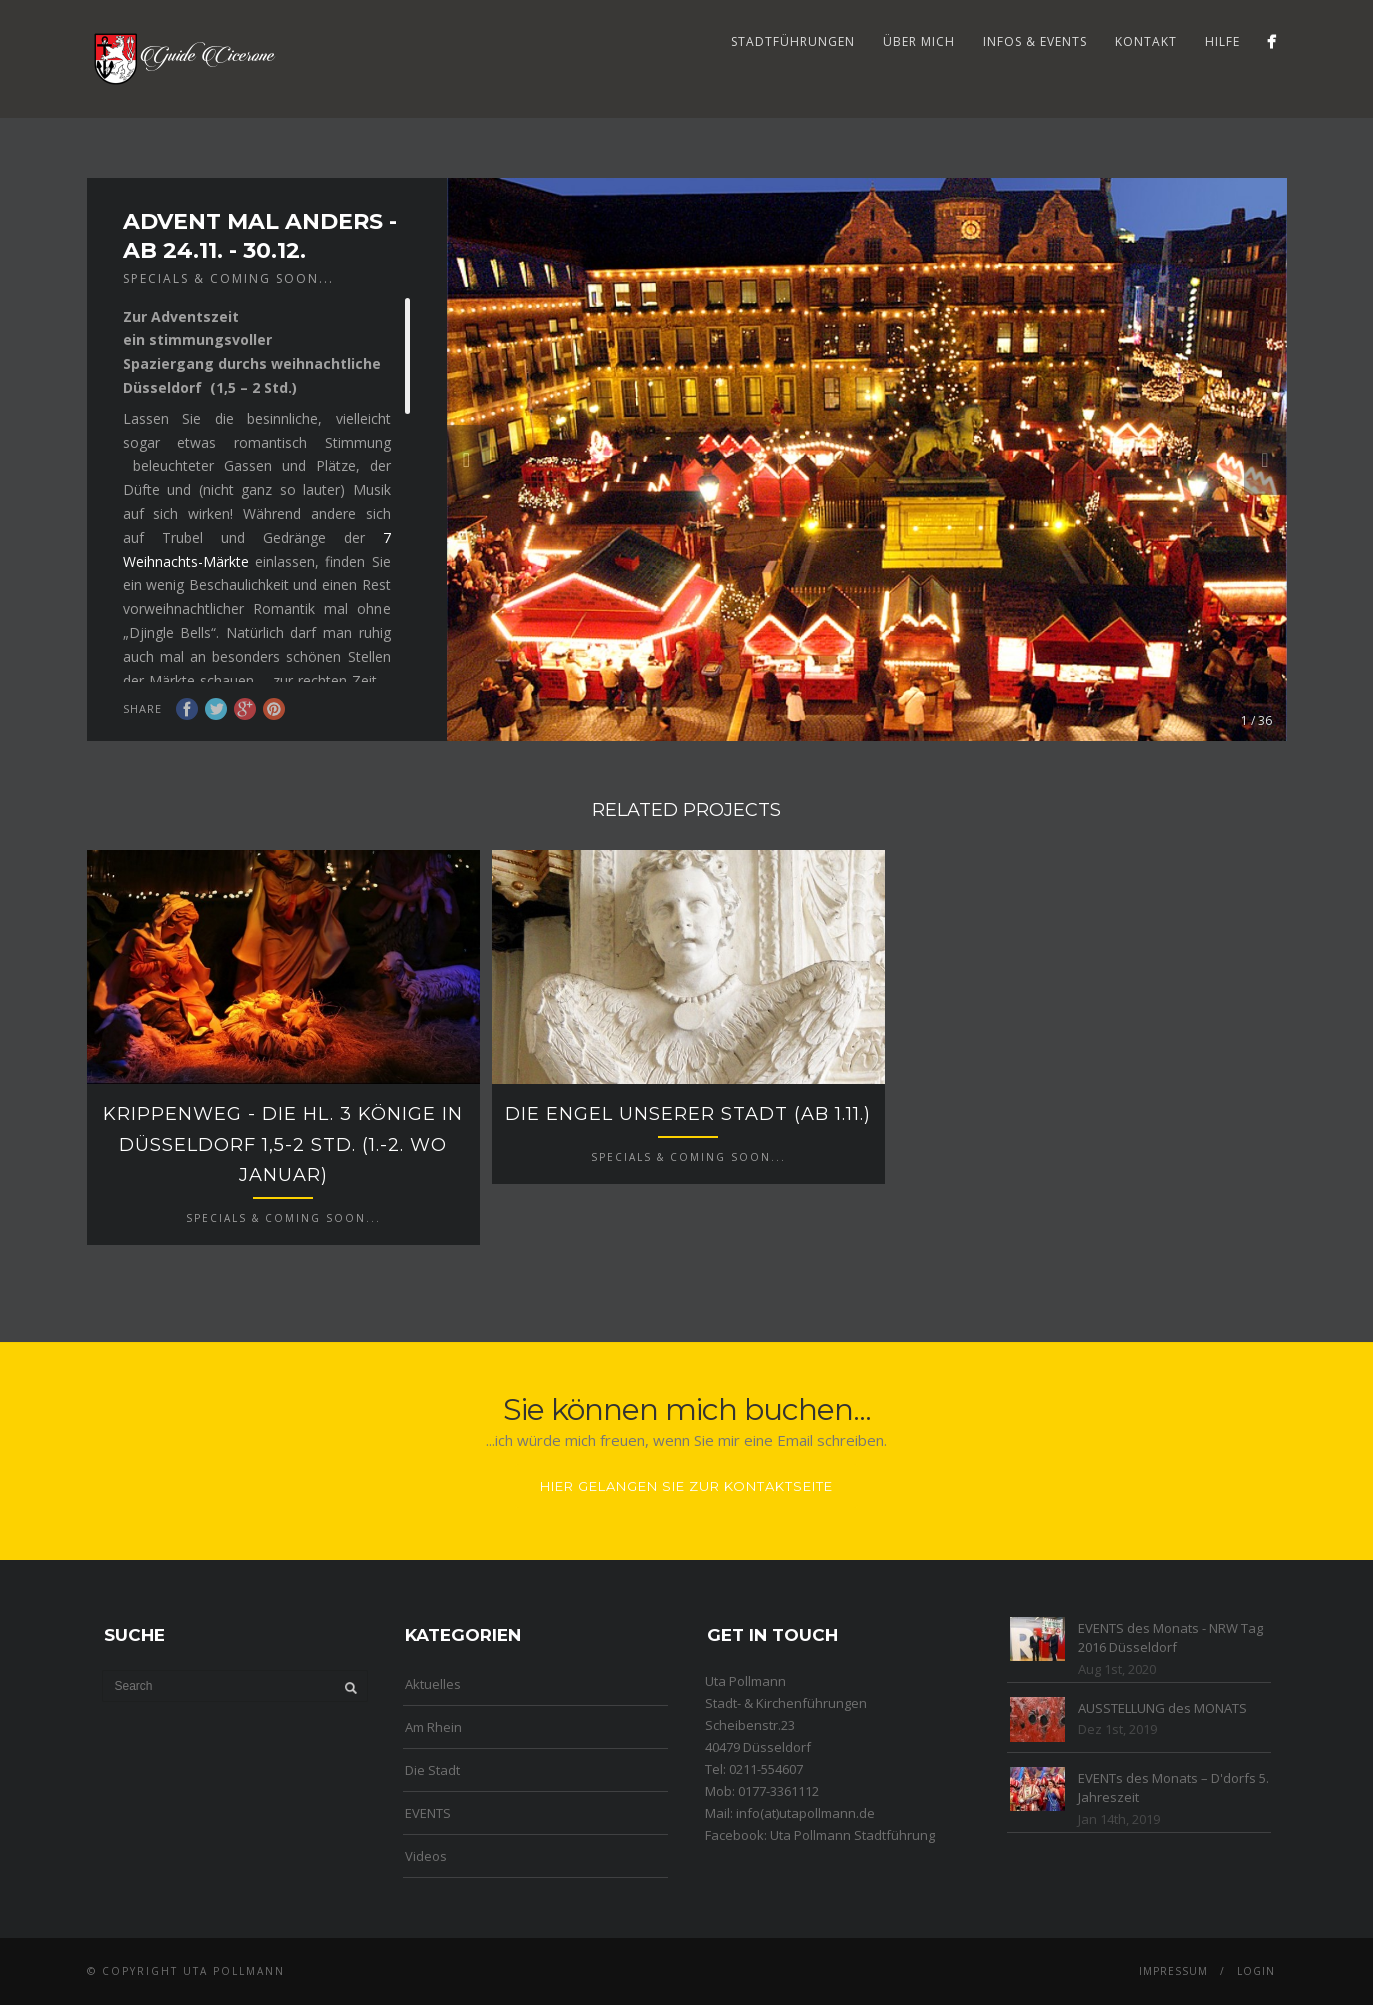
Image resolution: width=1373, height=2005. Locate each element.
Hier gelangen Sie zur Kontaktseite (686, 1486)
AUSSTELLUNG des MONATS (1162, 1708)
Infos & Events (1035, 41)
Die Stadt (432, 1770)
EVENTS (428, 1813)
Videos (426, 1856)
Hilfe (1222, 41)
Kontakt (1146, 41)
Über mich (919, 41)
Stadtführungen (793, 41)
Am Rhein (433, 1727)
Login (1256, 1971)
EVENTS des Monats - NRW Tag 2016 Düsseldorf (1170, 1638)
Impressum (1173, 1971)
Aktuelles (433, 1684)
